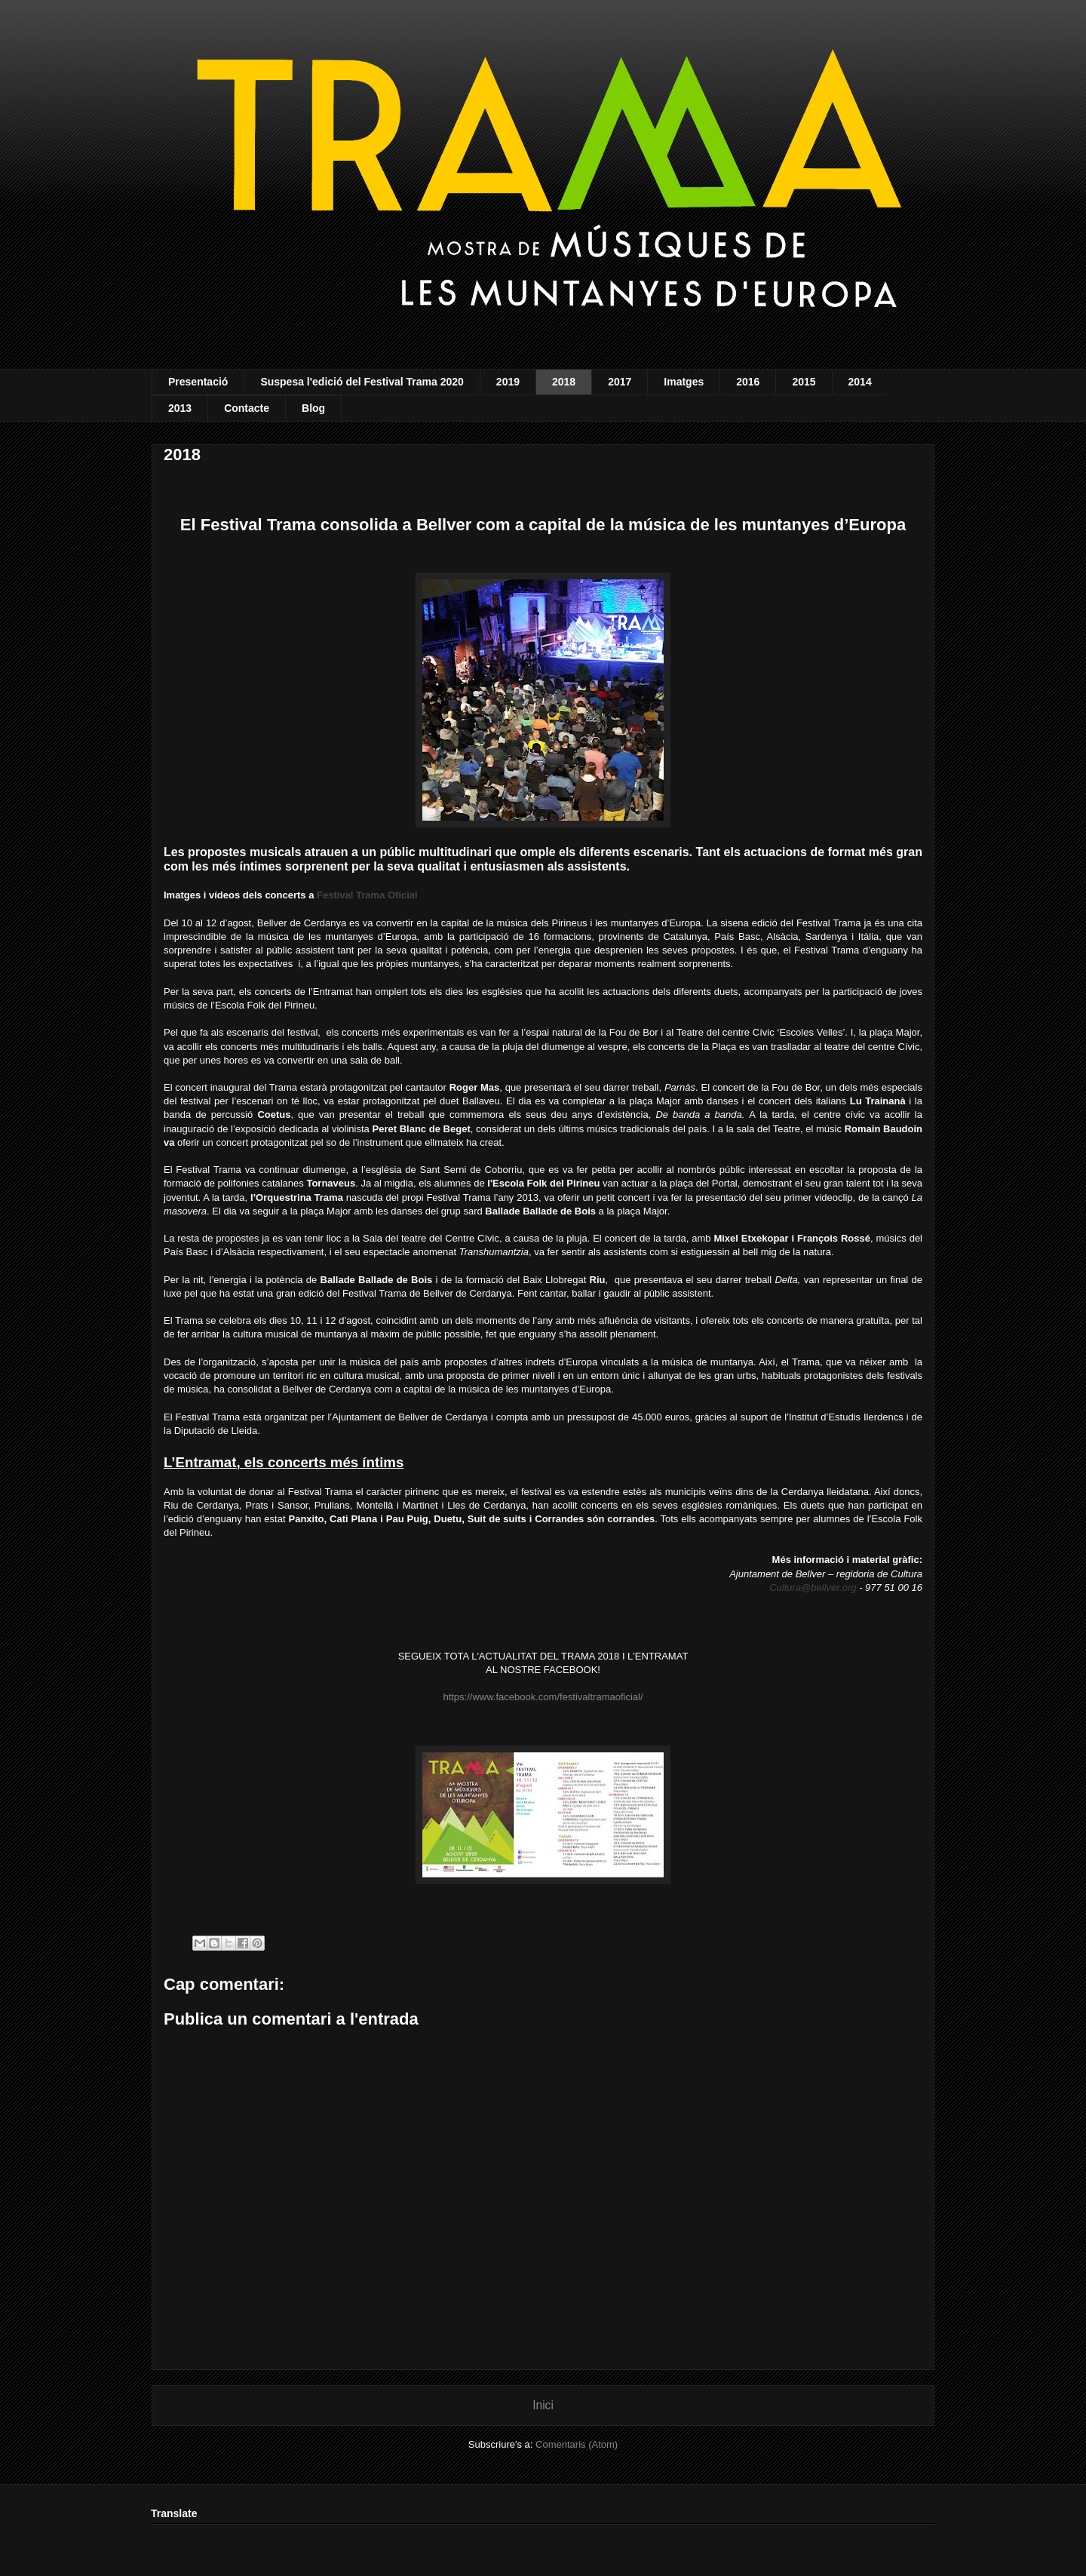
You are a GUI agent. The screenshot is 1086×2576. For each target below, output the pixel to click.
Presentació (198, 382)
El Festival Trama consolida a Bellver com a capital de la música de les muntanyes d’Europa (543, 524)
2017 (619, 382)
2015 (803, 382)
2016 (747, 382)
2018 (563, 382)
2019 (508, 382)
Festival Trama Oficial (367, 895)
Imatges (684, 382)
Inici (543, 2405)
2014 (860, 382)
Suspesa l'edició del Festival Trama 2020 (361, 382)
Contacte (246, 408)
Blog (313, 408)
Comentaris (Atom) (576, 2444)
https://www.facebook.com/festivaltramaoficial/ (543, 1696)
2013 (180, 408)
